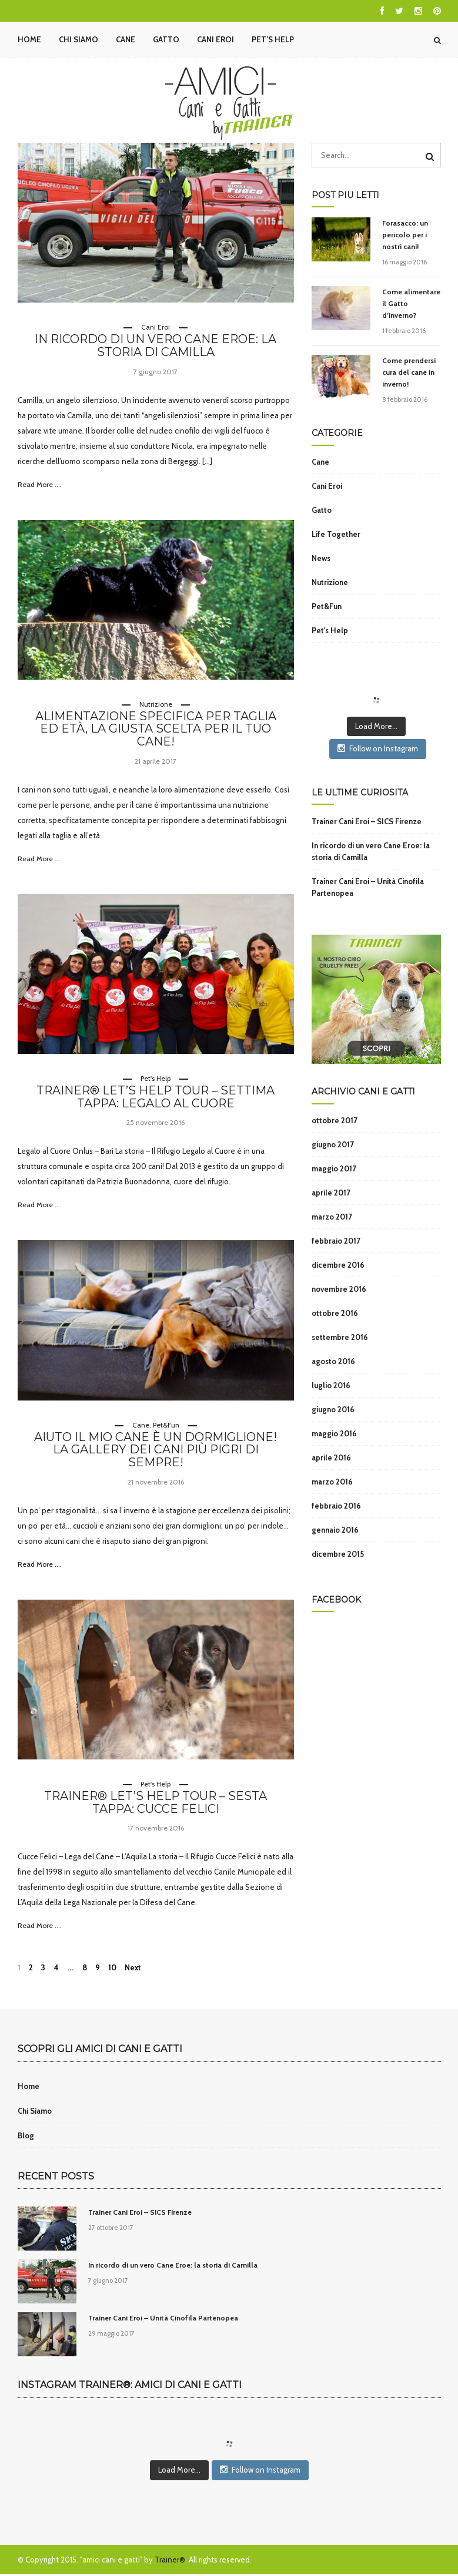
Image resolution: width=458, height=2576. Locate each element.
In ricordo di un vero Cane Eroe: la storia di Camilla (156, 346)
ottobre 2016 (335, 1313)
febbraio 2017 (336, 1240)
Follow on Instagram (377, 748)
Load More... (376, 726)
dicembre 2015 (338, 1554)
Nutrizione (155, 704)
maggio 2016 (334, 1433)
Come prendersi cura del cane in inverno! (409, 372)
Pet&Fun (166, 1425)
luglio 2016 (331, 1385)
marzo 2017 (332, 1216)
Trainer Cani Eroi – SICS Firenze (367, 821)
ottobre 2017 (334, 1120)
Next (133, 1969)
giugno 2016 (333, 1409)
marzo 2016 (332, 1481)
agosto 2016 (333, 1361)
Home (29, 39)
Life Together (336, 534)
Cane (125, 39)
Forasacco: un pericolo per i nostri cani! (405, 235)
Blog (26, 2137)
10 (112, 1969)
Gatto (166, 39)
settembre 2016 (340, 1337)
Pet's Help (156, 1078)
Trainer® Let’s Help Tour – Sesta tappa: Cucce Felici (155, 1804)
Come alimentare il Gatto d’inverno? (411, 303)
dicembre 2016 (338, 1264)
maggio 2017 (334, 1168)
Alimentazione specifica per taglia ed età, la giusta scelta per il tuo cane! (155, 729)
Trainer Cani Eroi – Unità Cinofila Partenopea (368, 887)
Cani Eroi (215, 39)
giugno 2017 (333, 1144)
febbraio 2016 (336, 1505)
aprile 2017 (331, 1192)
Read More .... (40, 484)
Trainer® (170, 2561)
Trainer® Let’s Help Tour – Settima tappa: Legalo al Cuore (155, 1098)
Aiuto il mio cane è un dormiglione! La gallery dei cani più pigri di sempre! (156, 1451)
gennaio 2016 (335, 1529)
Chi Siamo (78, 39)
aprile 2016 (331, 1457)
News (321, 558)
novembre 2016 (339, 1289)
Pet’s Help (273, 39)
